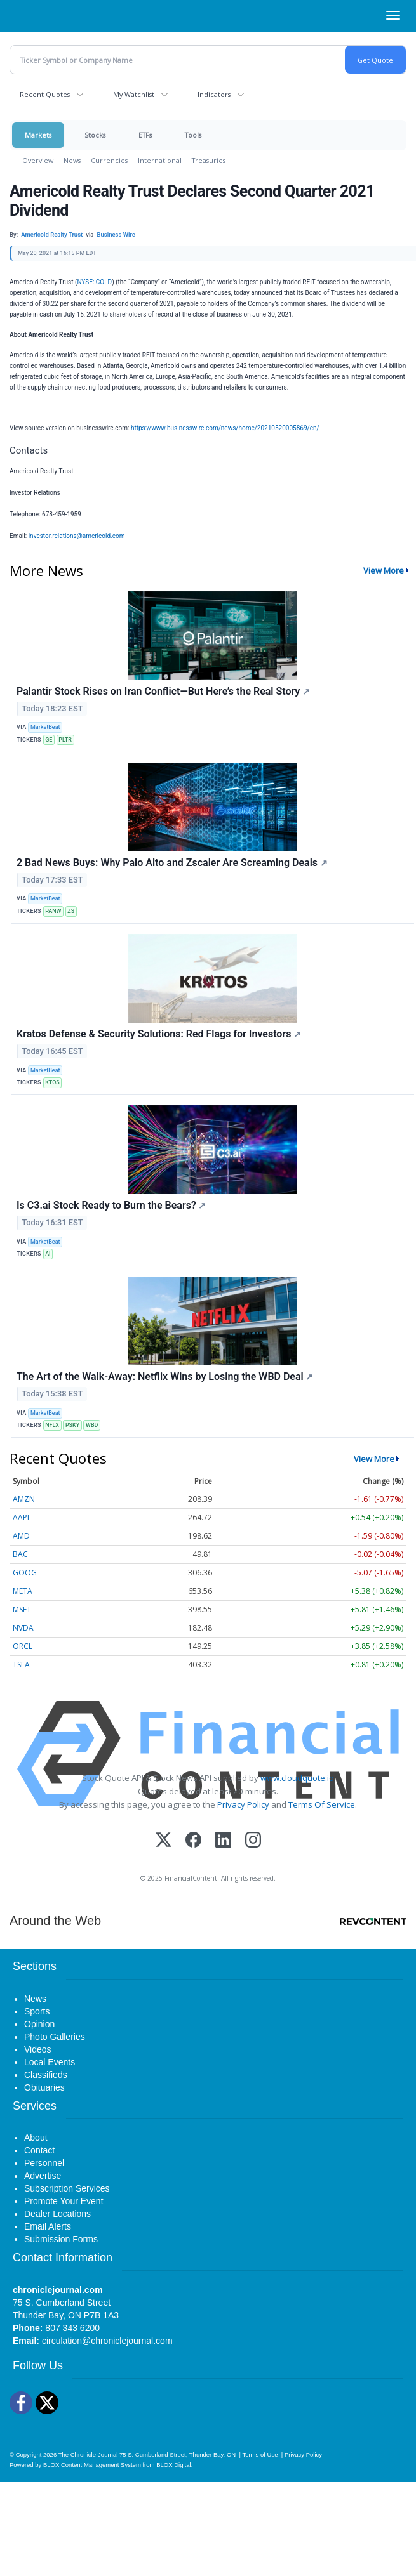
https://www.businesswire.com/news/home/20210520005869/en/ (225, 427)
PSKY (72, 1425)
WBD (92, 1425)
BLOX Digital (173, 2464)
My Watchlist (133, 94)
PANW (53, 911)
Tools (193, 135)
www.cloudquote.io (297, 1778)
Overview (37, 160)
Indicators (214, 94)
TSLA (21, 1664)
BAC (20, 1554)
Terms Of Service (321, 1804)
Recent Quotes (45, 94)
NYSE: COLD (94, 282)
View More (383, 570)
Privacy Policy (243, 1804)
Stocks (94, 135)
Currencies (109, 160)
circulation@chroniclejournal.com (107, 2341)
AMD (21, 1535)
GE (48, 740)
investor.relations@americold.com (77, 535)
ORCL (22, 1646)
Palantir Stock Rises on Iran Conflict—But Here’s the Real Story (163, 691)
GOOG (25, 1572)
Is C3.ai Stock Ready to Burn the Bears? (111, 1205)
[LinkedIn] (223, 1841)
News (72, 160)
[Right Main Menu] (393, 15)
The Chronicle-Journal (88, 2454)
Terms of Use (260, 2454)
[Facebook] (193, 1841)
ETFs (145, 135)
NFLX (52, 1425)
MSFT (22, 1609)
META (22, 1591)
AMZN (24, 1499)
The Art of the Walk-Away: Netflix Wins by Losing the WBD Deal (165, 1376)
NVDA (23, 1627)
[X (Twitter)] (164, 1841)
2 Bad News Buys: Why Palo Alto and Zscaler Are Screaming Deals (172, 863)
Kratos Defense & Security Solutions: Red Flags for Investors (159, 1034)
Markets (38, 135)
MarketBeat (45, 727)
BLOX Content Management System (92, 2464)
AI (47, 1254)
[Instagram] (253, 1841)
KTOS (52, 1082)
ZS (70, 911)
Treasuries (208, 160)
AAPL (22, 1517)
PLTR (65, 740)
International (160, 160)
